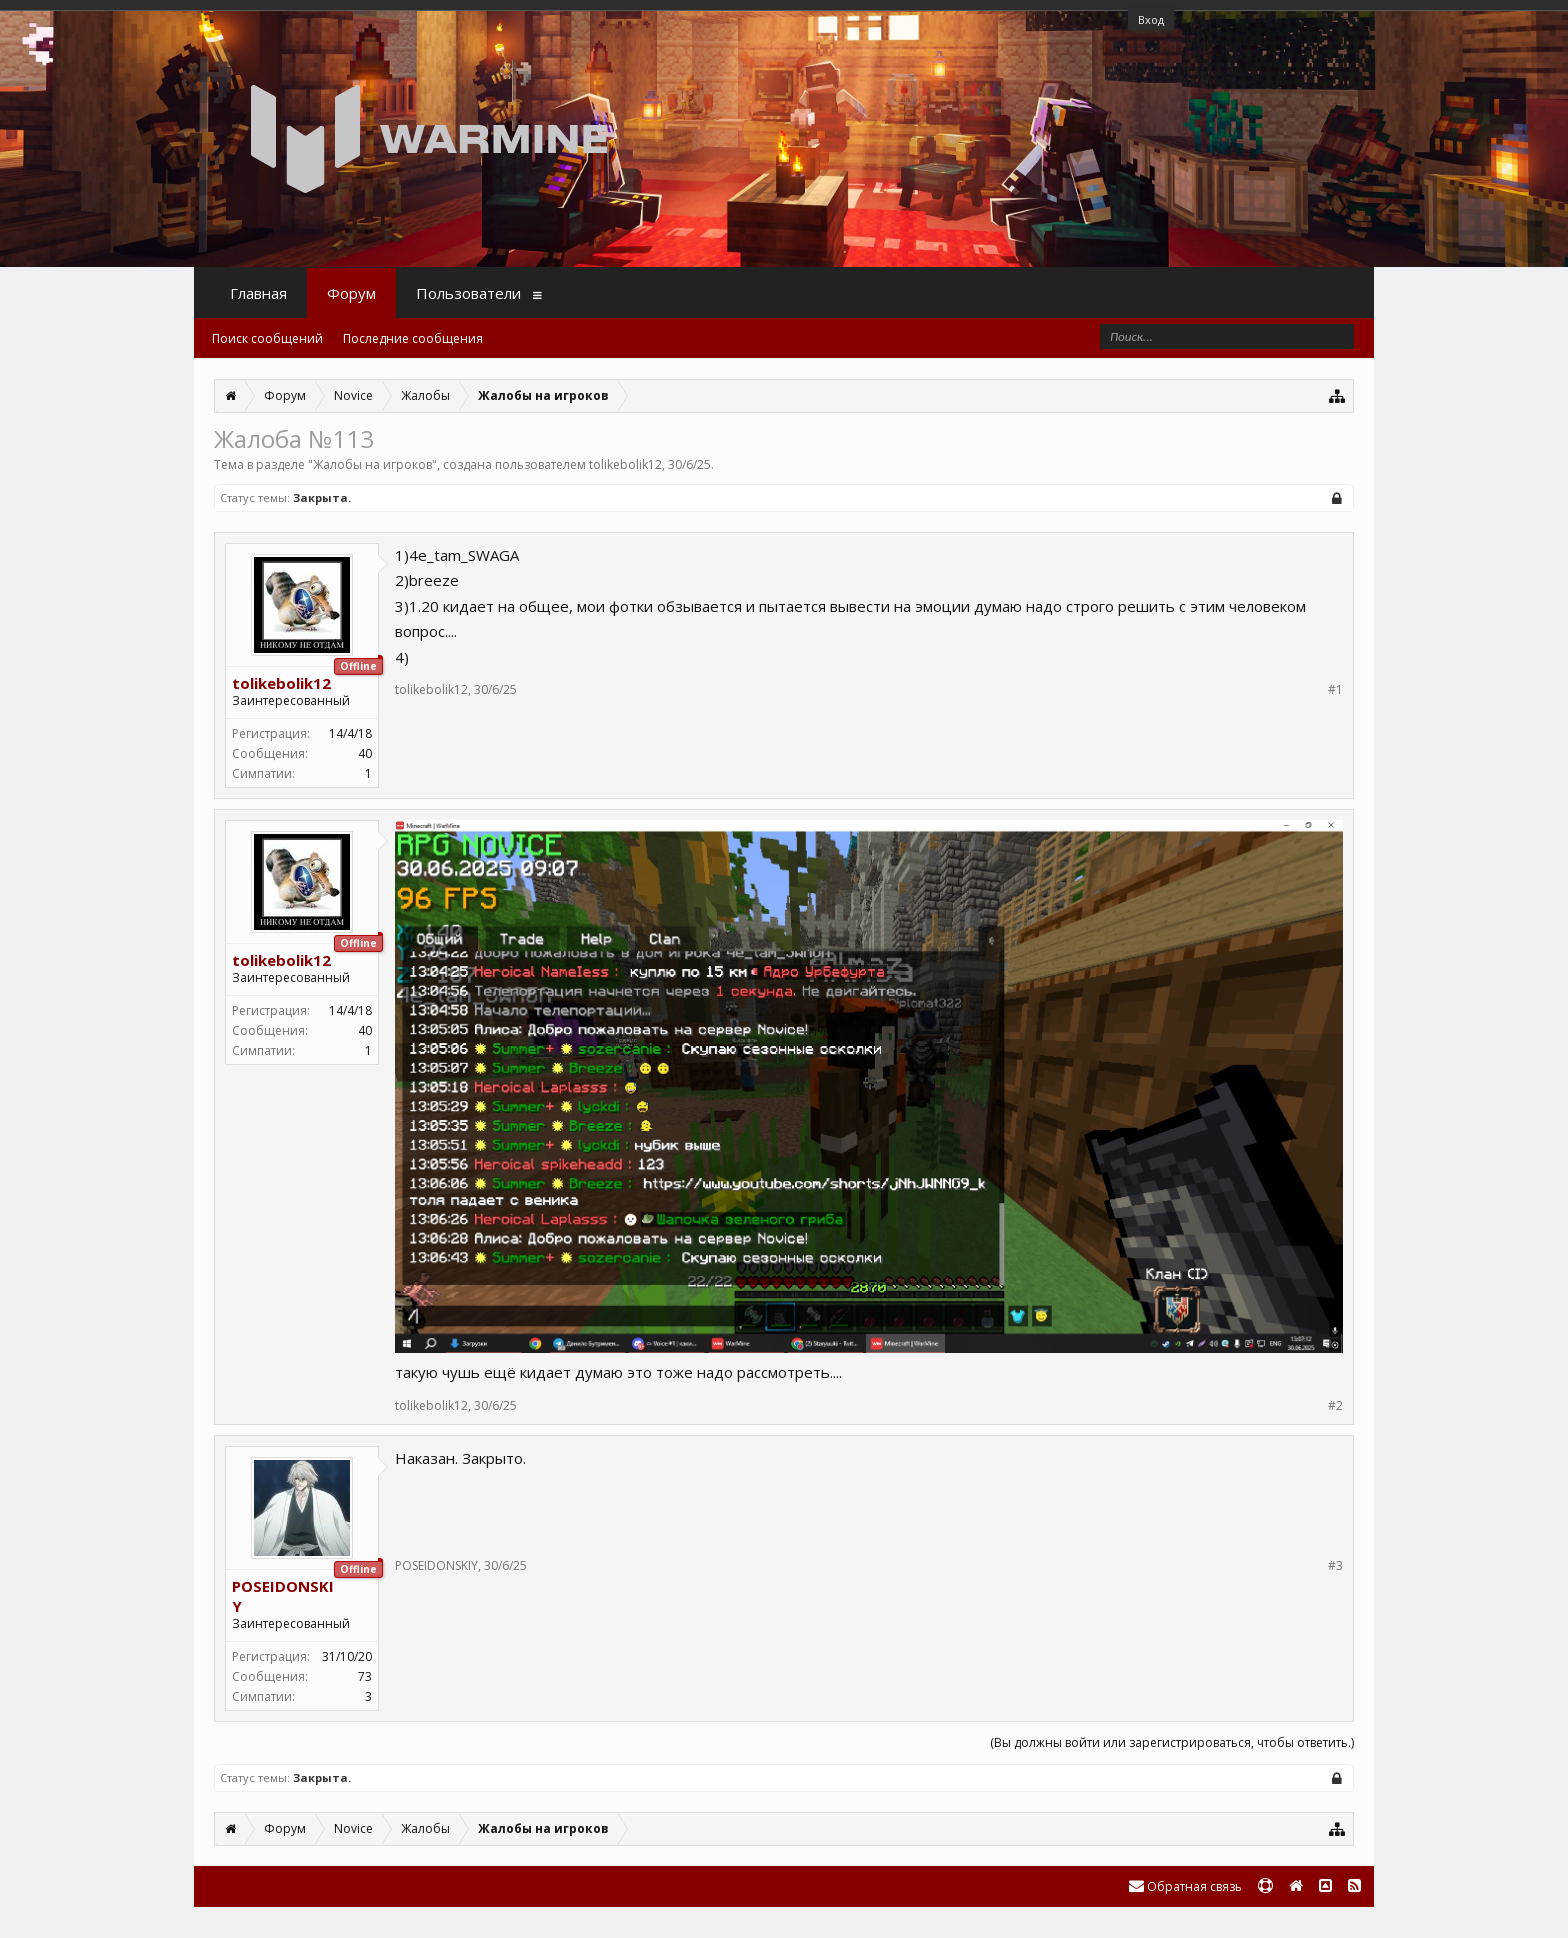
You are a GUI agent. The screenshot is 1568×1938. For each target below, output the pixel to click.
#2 (1335, 1406)
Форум (351, 293)
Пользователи (468, 293)
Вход (1151, 19)
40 (365, 753)
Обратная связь (1185, 1886)
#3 (1335, 1566)
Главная (258, 293)
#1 (1335, 690)
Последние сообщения (413, 338)
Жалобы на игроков (372, 464)
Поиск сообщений (267, 338)
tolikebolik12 (625, 464)
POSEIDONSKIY (283, 1596)
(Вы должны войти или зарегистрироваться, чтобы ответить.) (1172, 1742)
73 (365, 1676)
